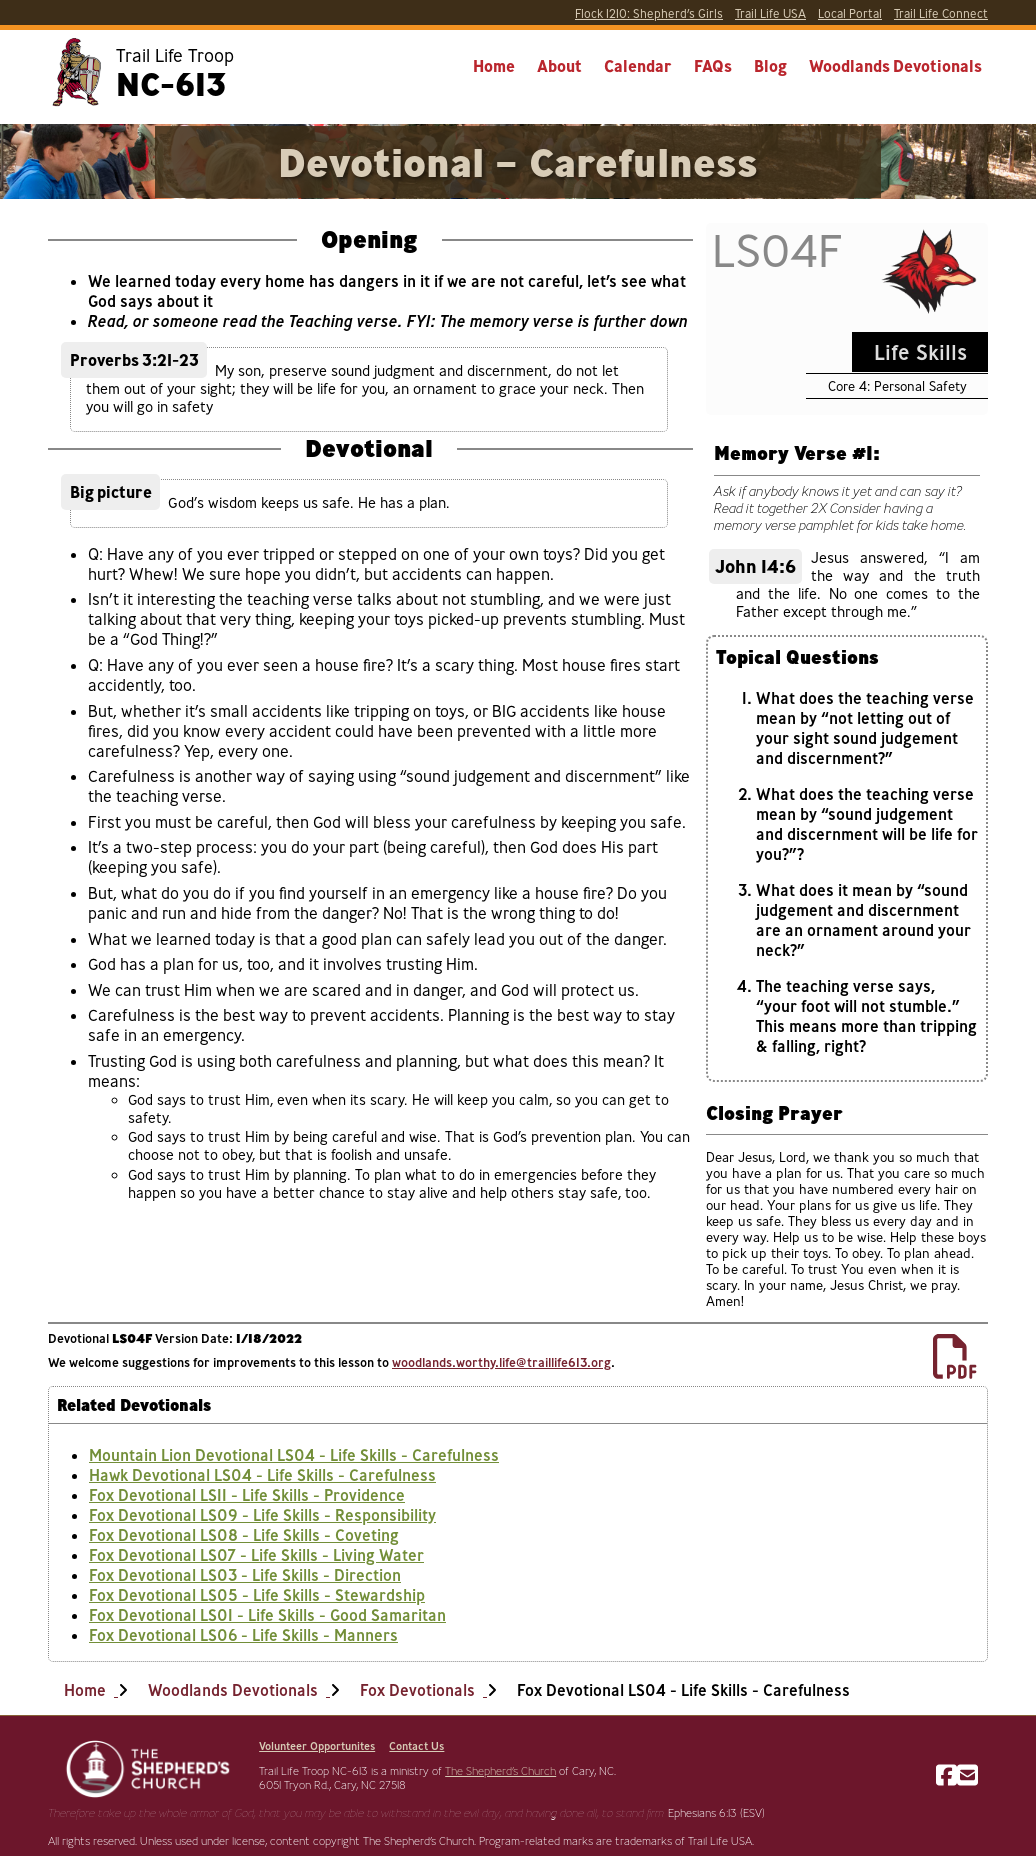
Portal (850, 13)
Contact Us (416, 1746)
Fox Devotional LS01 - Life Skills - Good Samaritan (267, 1615)
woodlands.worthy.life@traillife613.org (501, 1362)
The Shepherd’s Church (500, 1771)
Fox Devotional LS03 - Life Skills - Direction (245, 1575)
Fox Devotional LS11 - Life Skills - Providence (247, 1495)
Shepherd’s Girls (649, 13)
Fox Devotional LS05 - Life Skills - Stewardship (257, 1595)
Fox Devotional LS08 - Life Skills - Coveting (244, 1535)
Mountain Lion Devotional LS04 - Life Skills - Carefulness (294, 1455)
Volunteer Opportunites (317, 1746)
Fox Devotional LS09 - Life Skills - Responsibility (262, 1515)
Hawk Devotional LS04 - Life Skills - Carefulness (262, 1475)
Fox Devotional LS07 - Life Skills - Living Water (256, 1555)
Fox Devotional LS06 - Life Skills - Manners (243, 1635)
